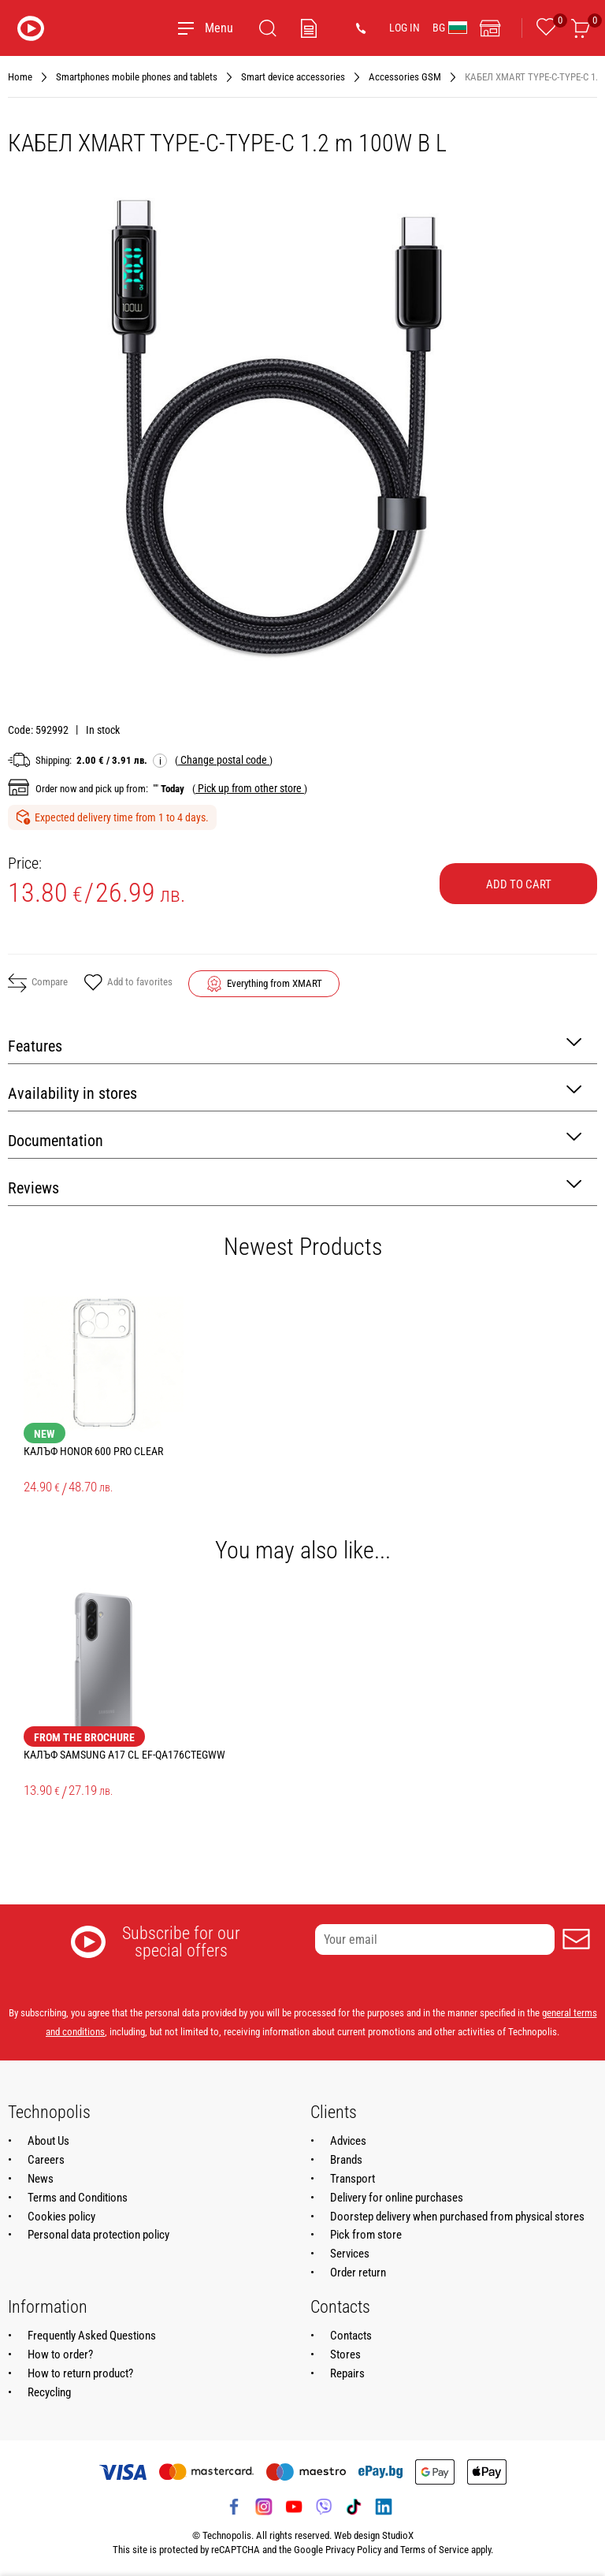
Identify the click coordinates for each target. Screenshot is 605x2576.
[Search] (267, 28)
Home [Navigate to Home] (20, 77)
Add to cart (518, 884)
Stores (345, 2354)
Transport (352, 2179)
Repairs (347, 2373)
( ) (224, 760)
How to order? (60, 2354)
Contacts (351, 2335)
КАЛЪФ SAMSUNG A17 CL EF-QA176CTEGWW (124, 1754)
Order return (358, 2272)
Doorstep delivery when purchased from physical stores (457, 2216)
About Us (48, 2141)
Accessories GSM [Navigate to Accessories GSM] (405, 77)
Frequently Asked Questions (92, 2335)
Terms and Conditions (78, 2198)
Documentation (294, 1139)
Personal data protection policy (98, 2235)
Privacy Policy (353, 2550)
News (41, 2179)
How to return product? (80, 2373)
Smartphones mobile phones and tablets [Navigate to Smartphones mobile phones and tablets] (136, 77)
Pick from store (366, 2235)
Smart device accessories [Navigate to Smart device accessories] (293, 77)
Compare (38, 982)
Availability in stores (294, 1092)
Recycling (49, 2392)
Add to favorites (128, 983)
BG (449, 27)
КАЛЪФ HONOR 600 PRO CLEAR (93, 1451)
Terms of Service (434, 2550)
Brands (346, 2160)
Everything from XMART (274, 983)
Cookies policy (61, 2216)
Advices (348, 2141)
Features (294, 1044)
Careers (46, 2160)
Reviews (294, 1186)
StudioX (398, 2535)
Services (349, 2254)
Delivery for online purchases (396, 2198)
